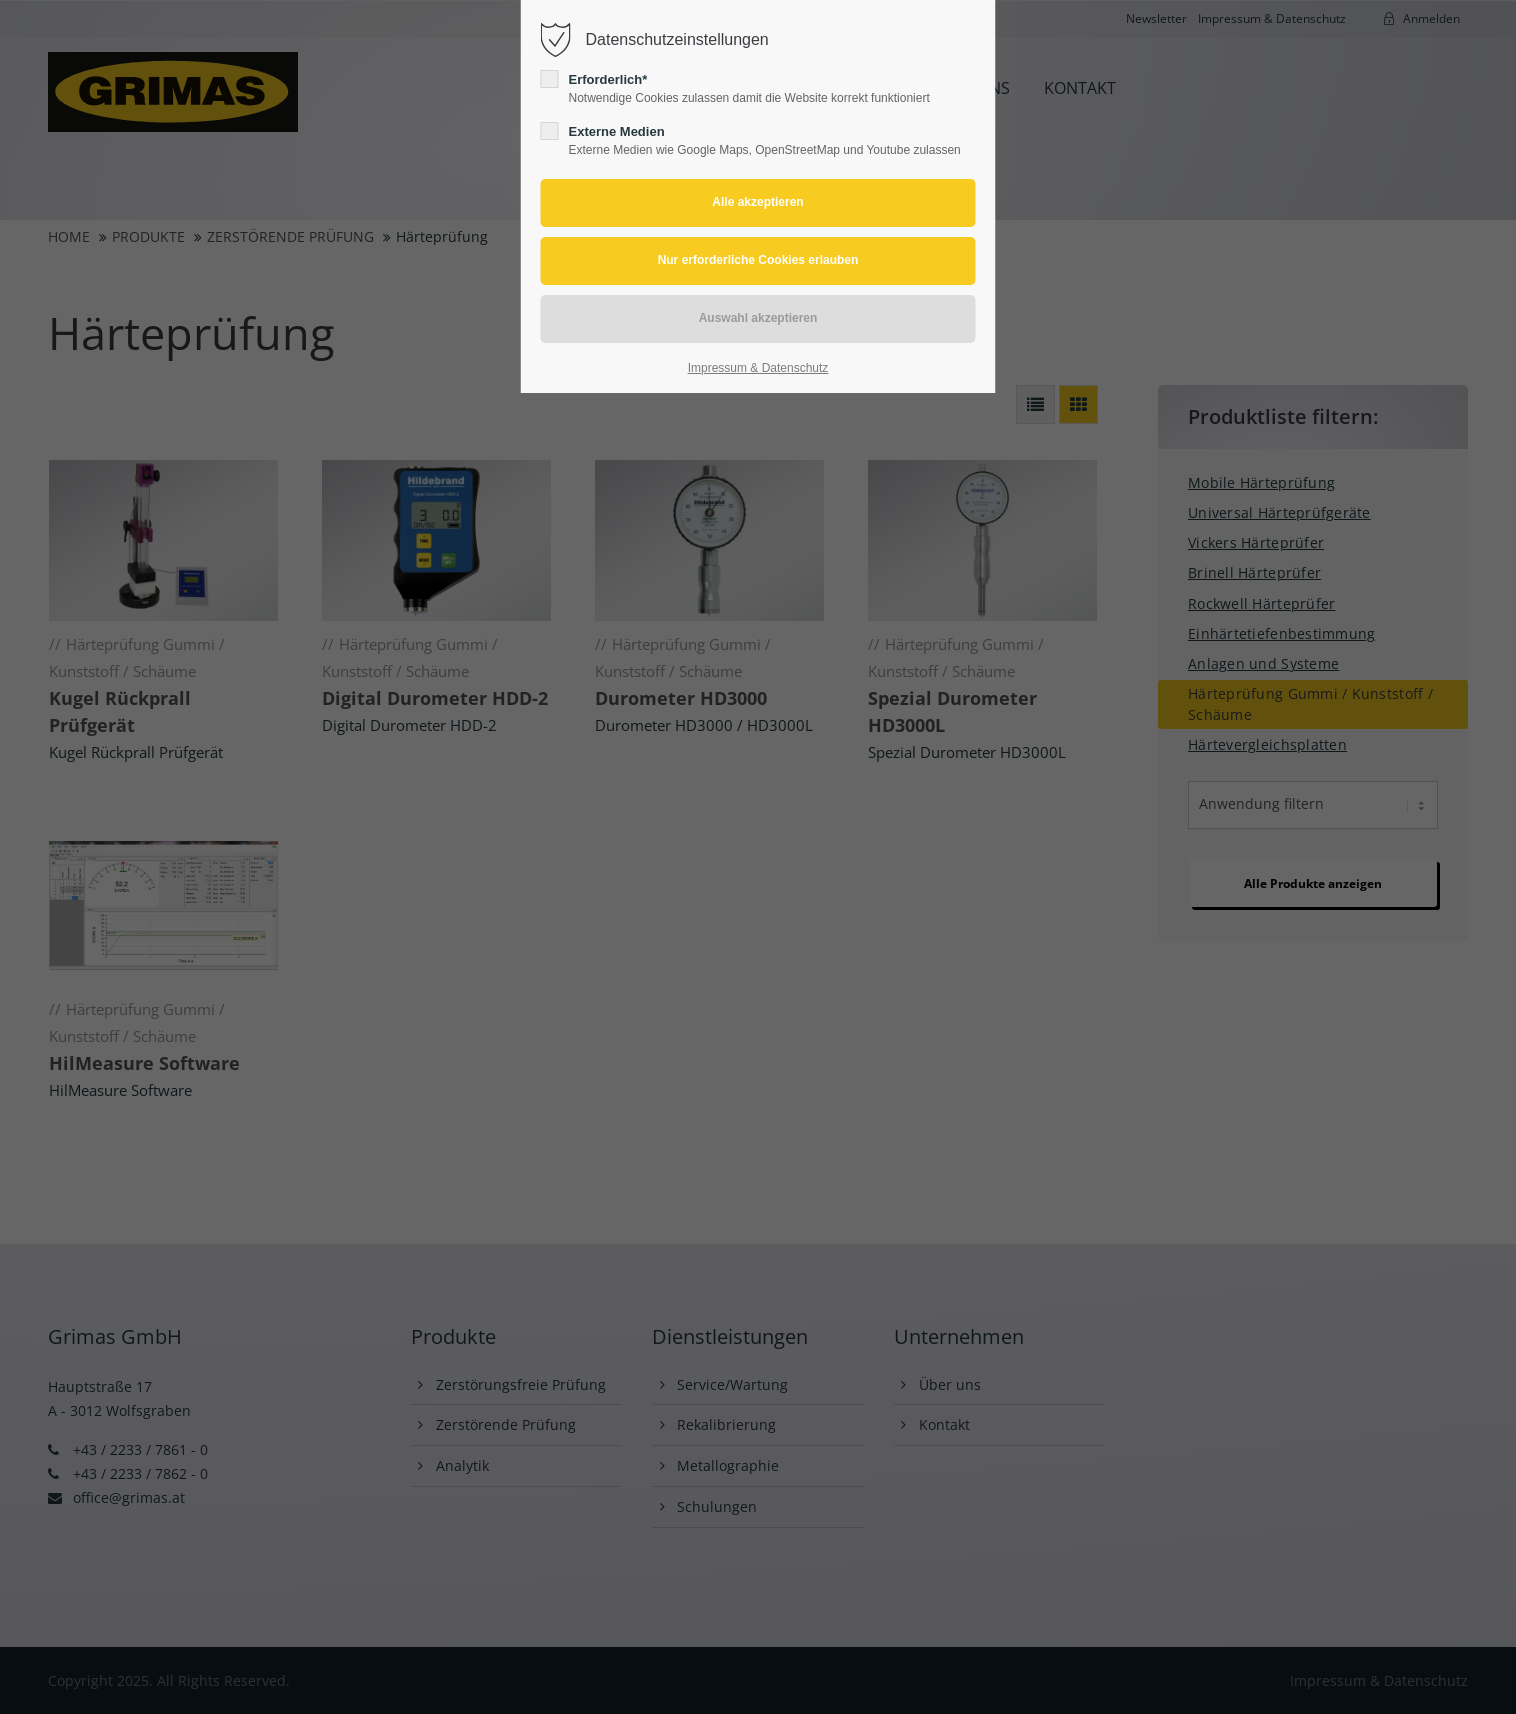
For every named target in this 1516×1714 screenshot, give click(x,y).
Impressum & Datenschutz (758, 368)
